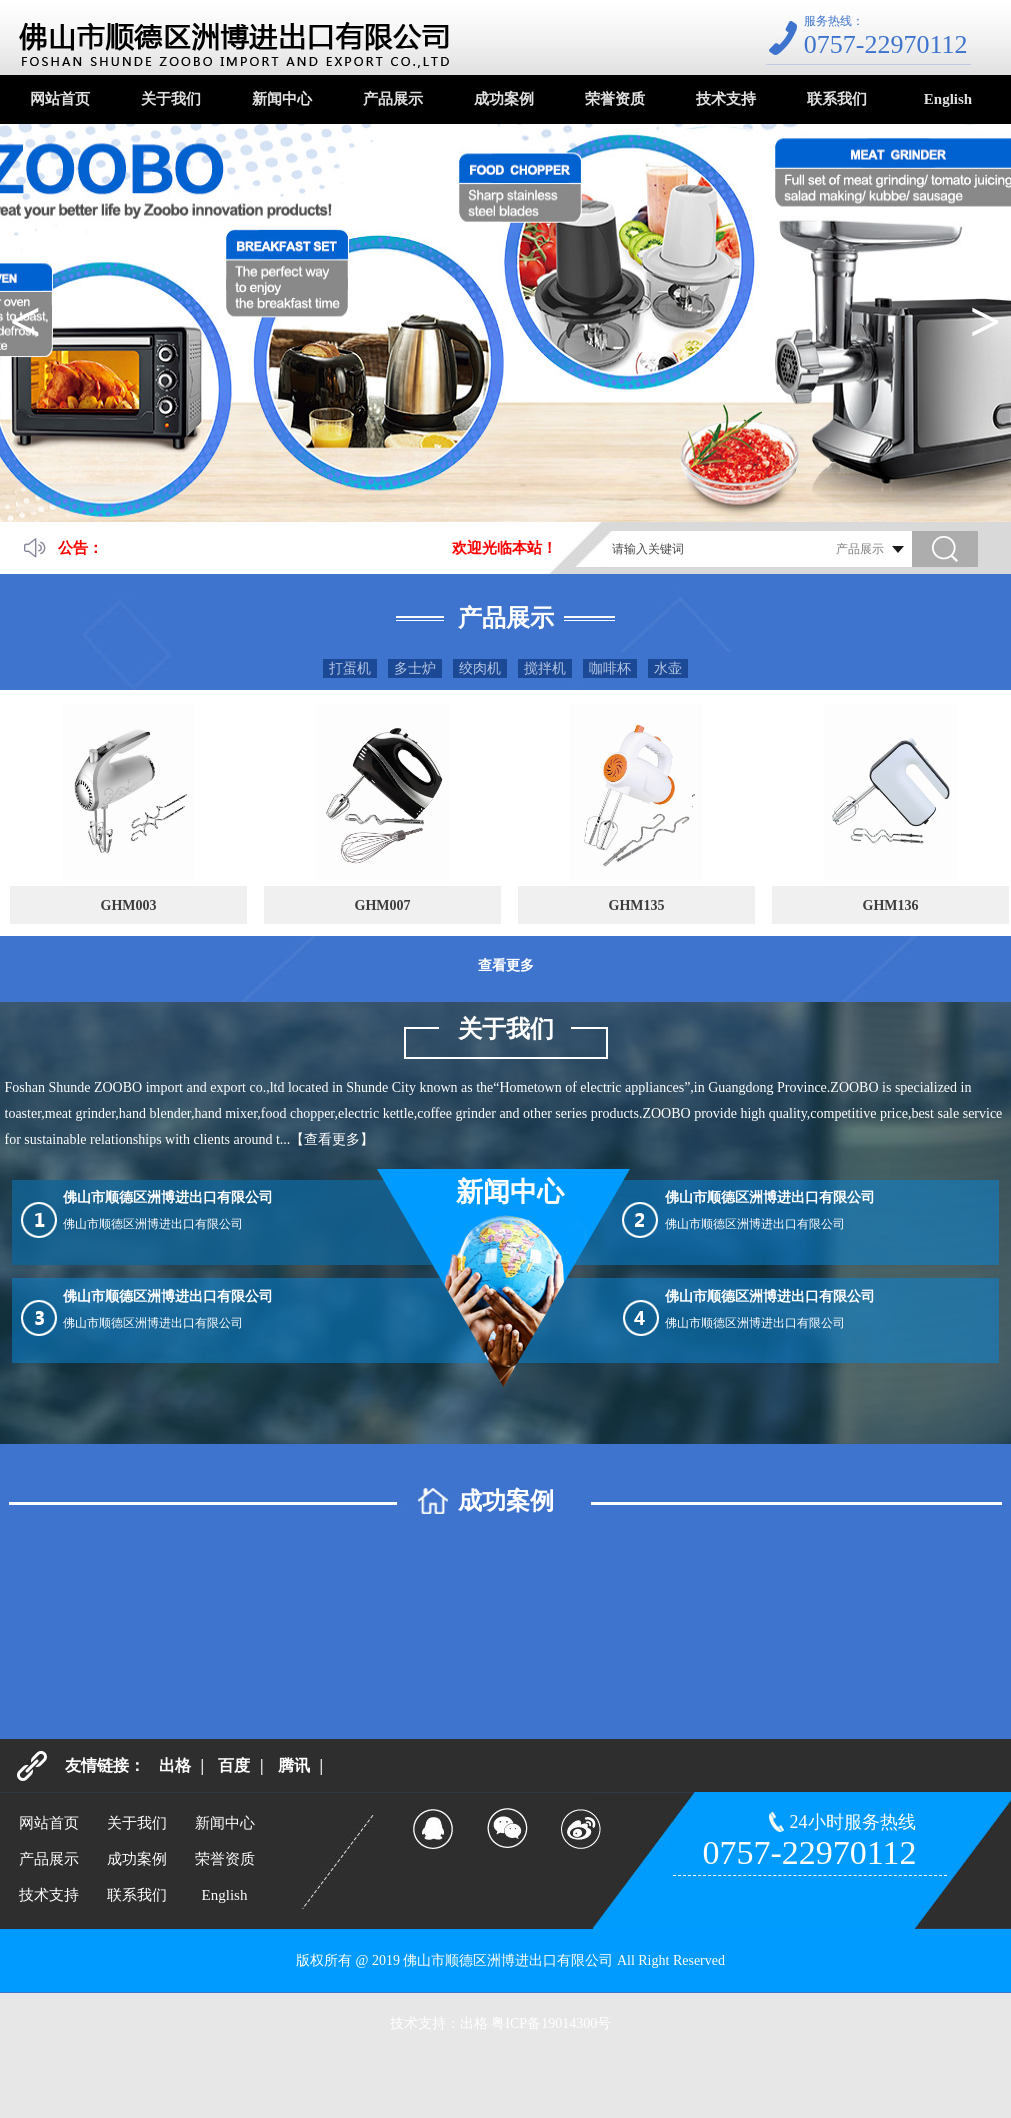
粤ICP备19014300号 (551, 2023)
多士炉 (415, 668)
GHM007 (383, 905)
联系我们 (837, 99)
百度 (234, 1765)
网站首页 (60, 99)
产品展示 (393, 99)
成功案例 (504, 99)
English (948, 99)
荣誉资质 (615, 99)
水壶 (668, 668)
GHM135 (637, 905)
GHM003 (129, 905)
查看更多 (506, 965)
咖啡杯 (610, 668)
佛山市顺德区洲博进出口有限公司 (168, 1197)
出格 (175, 1765)
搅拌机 (545, 668)
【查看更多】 (332, 1139)
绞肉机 (480, 668)
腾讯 (294, 1765)
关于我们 (171, 99)
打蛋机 (350, 668)
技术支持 (726, 99)
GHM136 (891, 905)
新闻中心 (282, 99)
